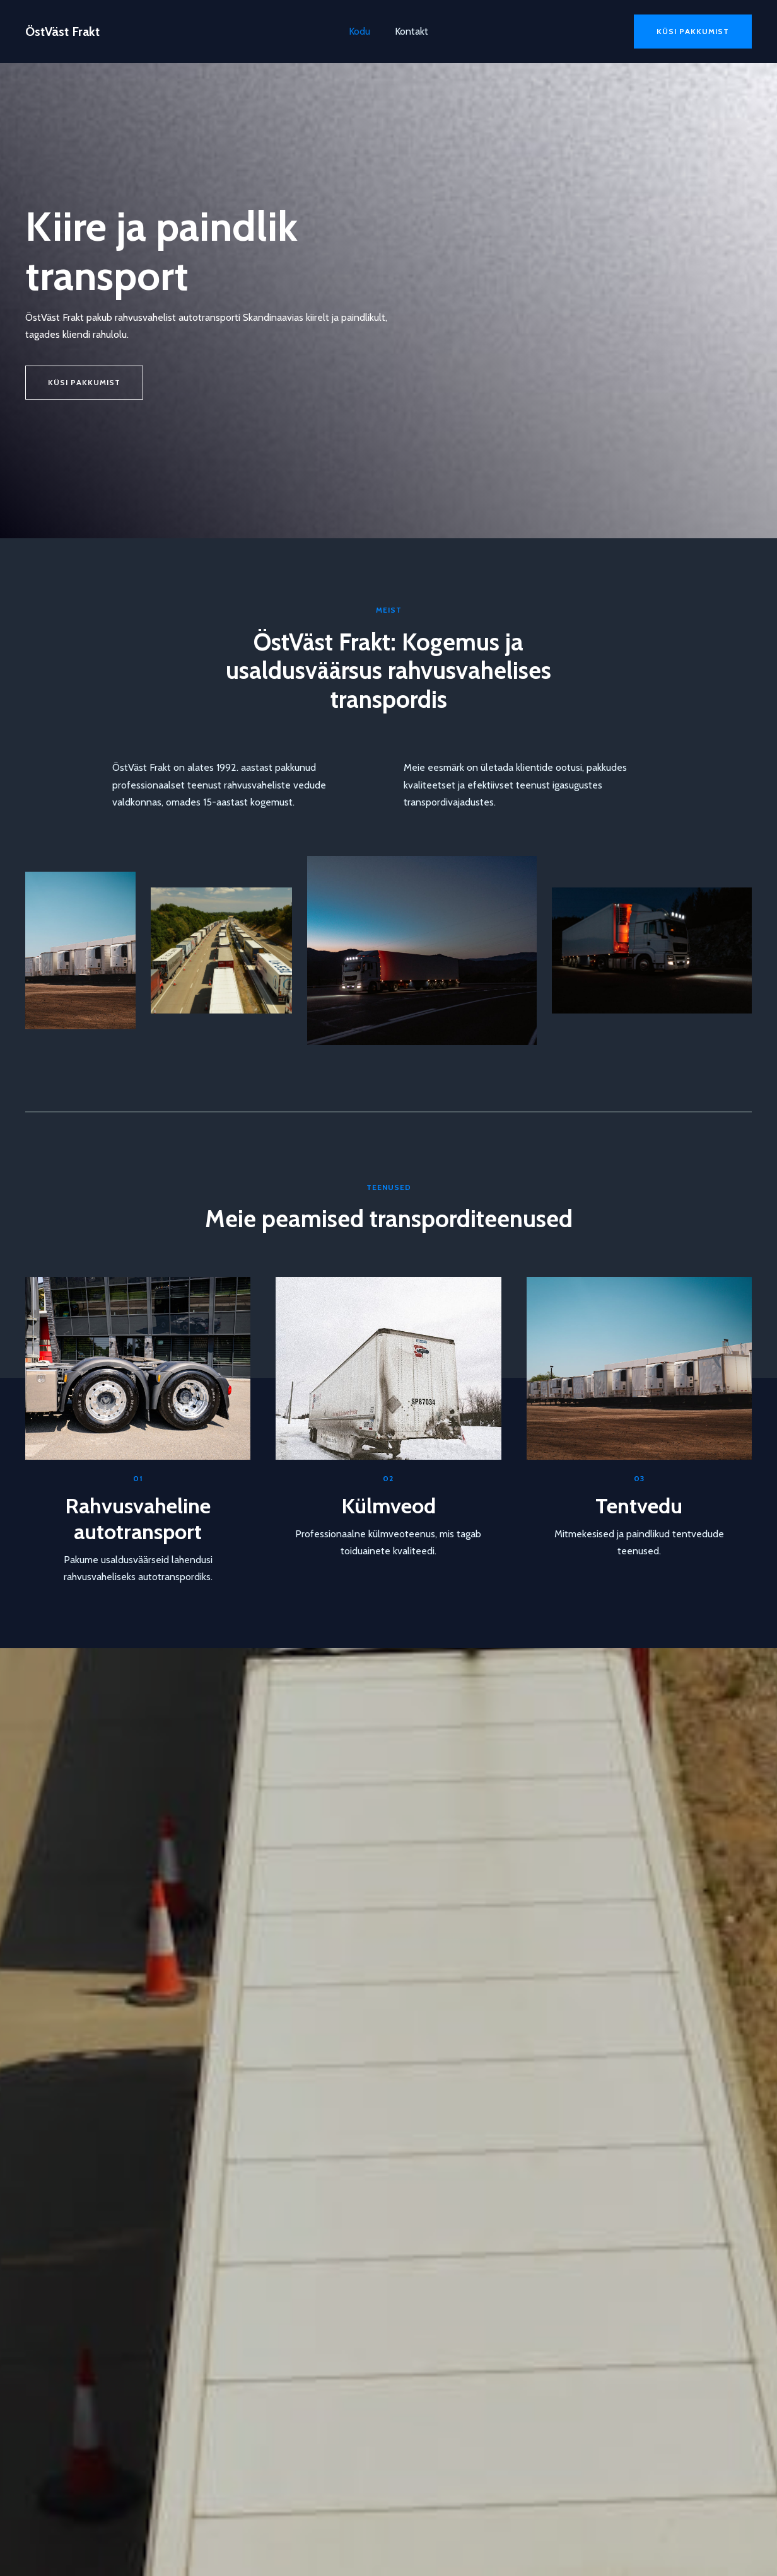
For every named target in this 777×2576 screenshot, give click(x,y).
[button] (693, 31)
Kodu (362, 31)
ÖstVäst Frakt (62, 31)
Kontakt (409, 31)
